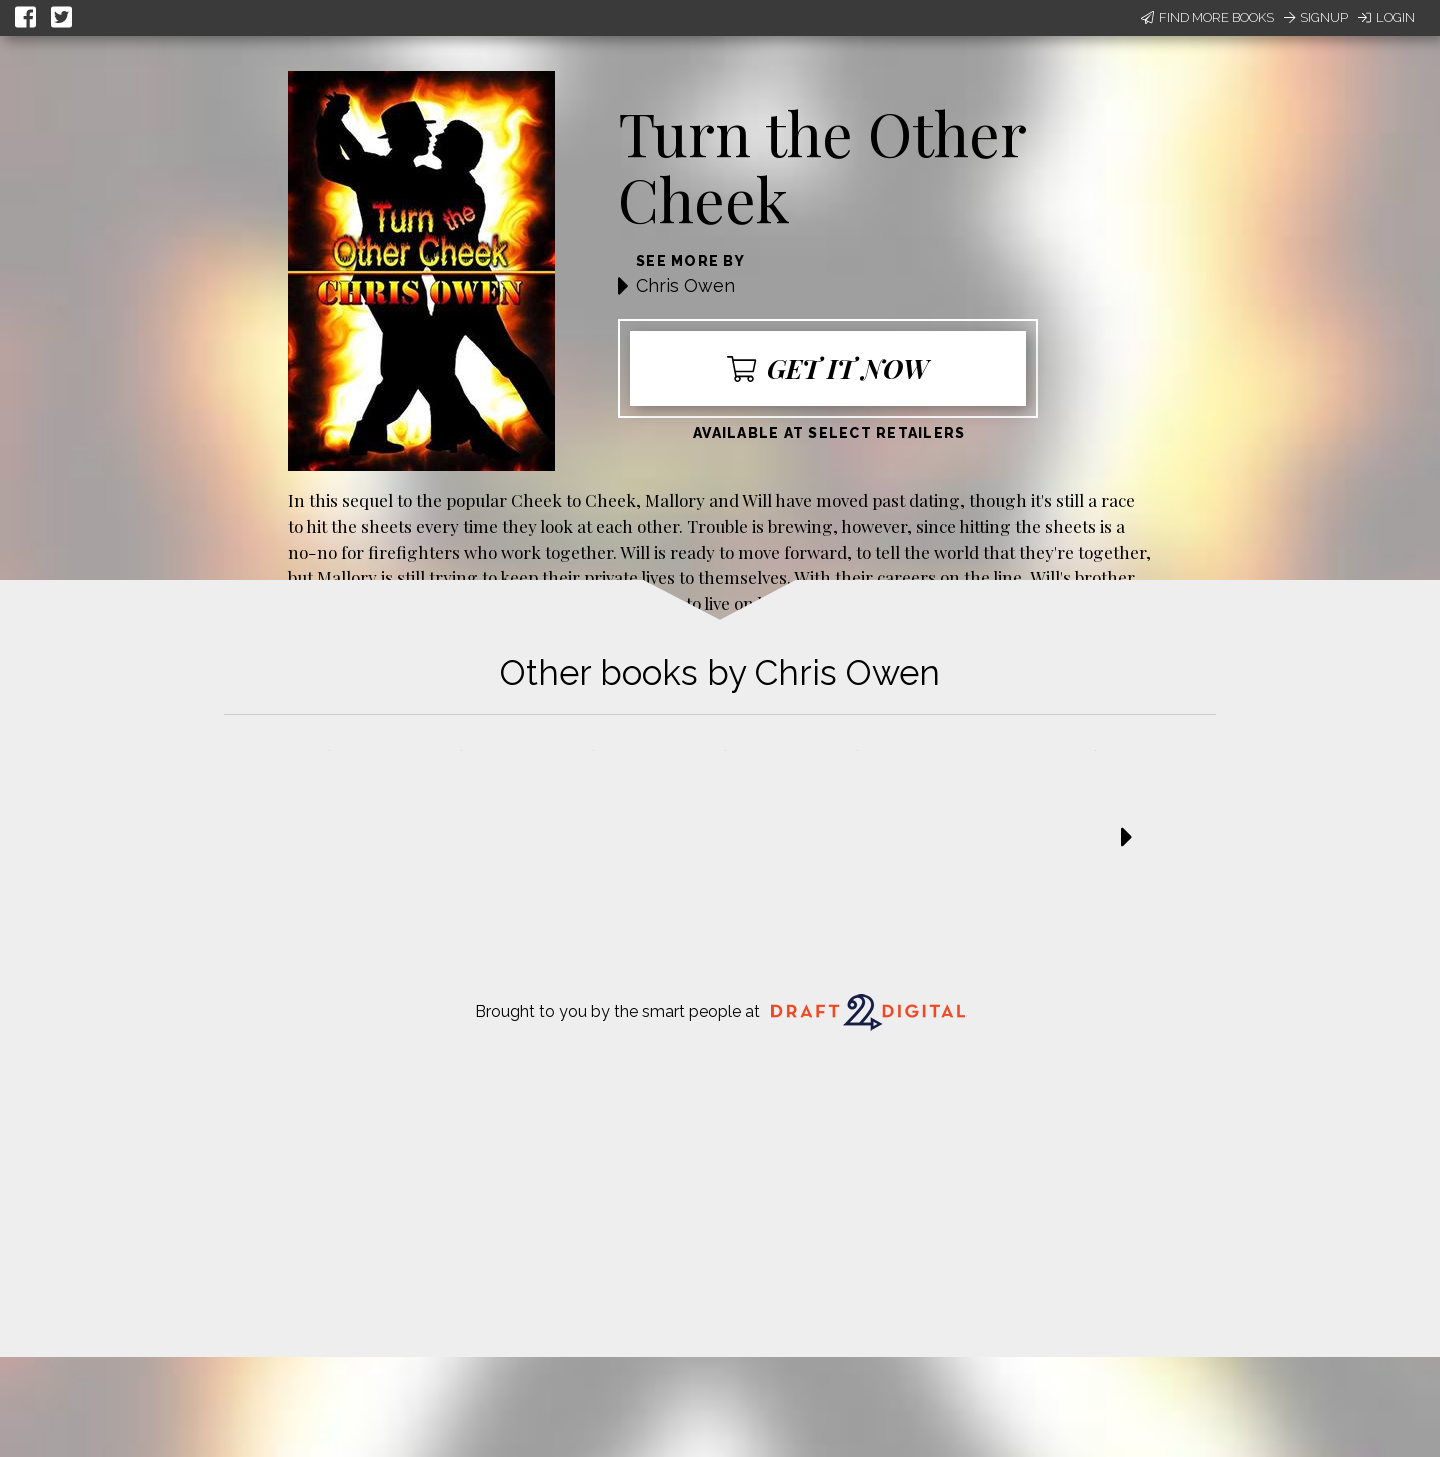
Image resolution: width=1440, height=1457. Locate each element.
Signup (1316, 17)
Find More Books (1207, 17)
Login (1386, 17)
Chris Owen (685, 285)
